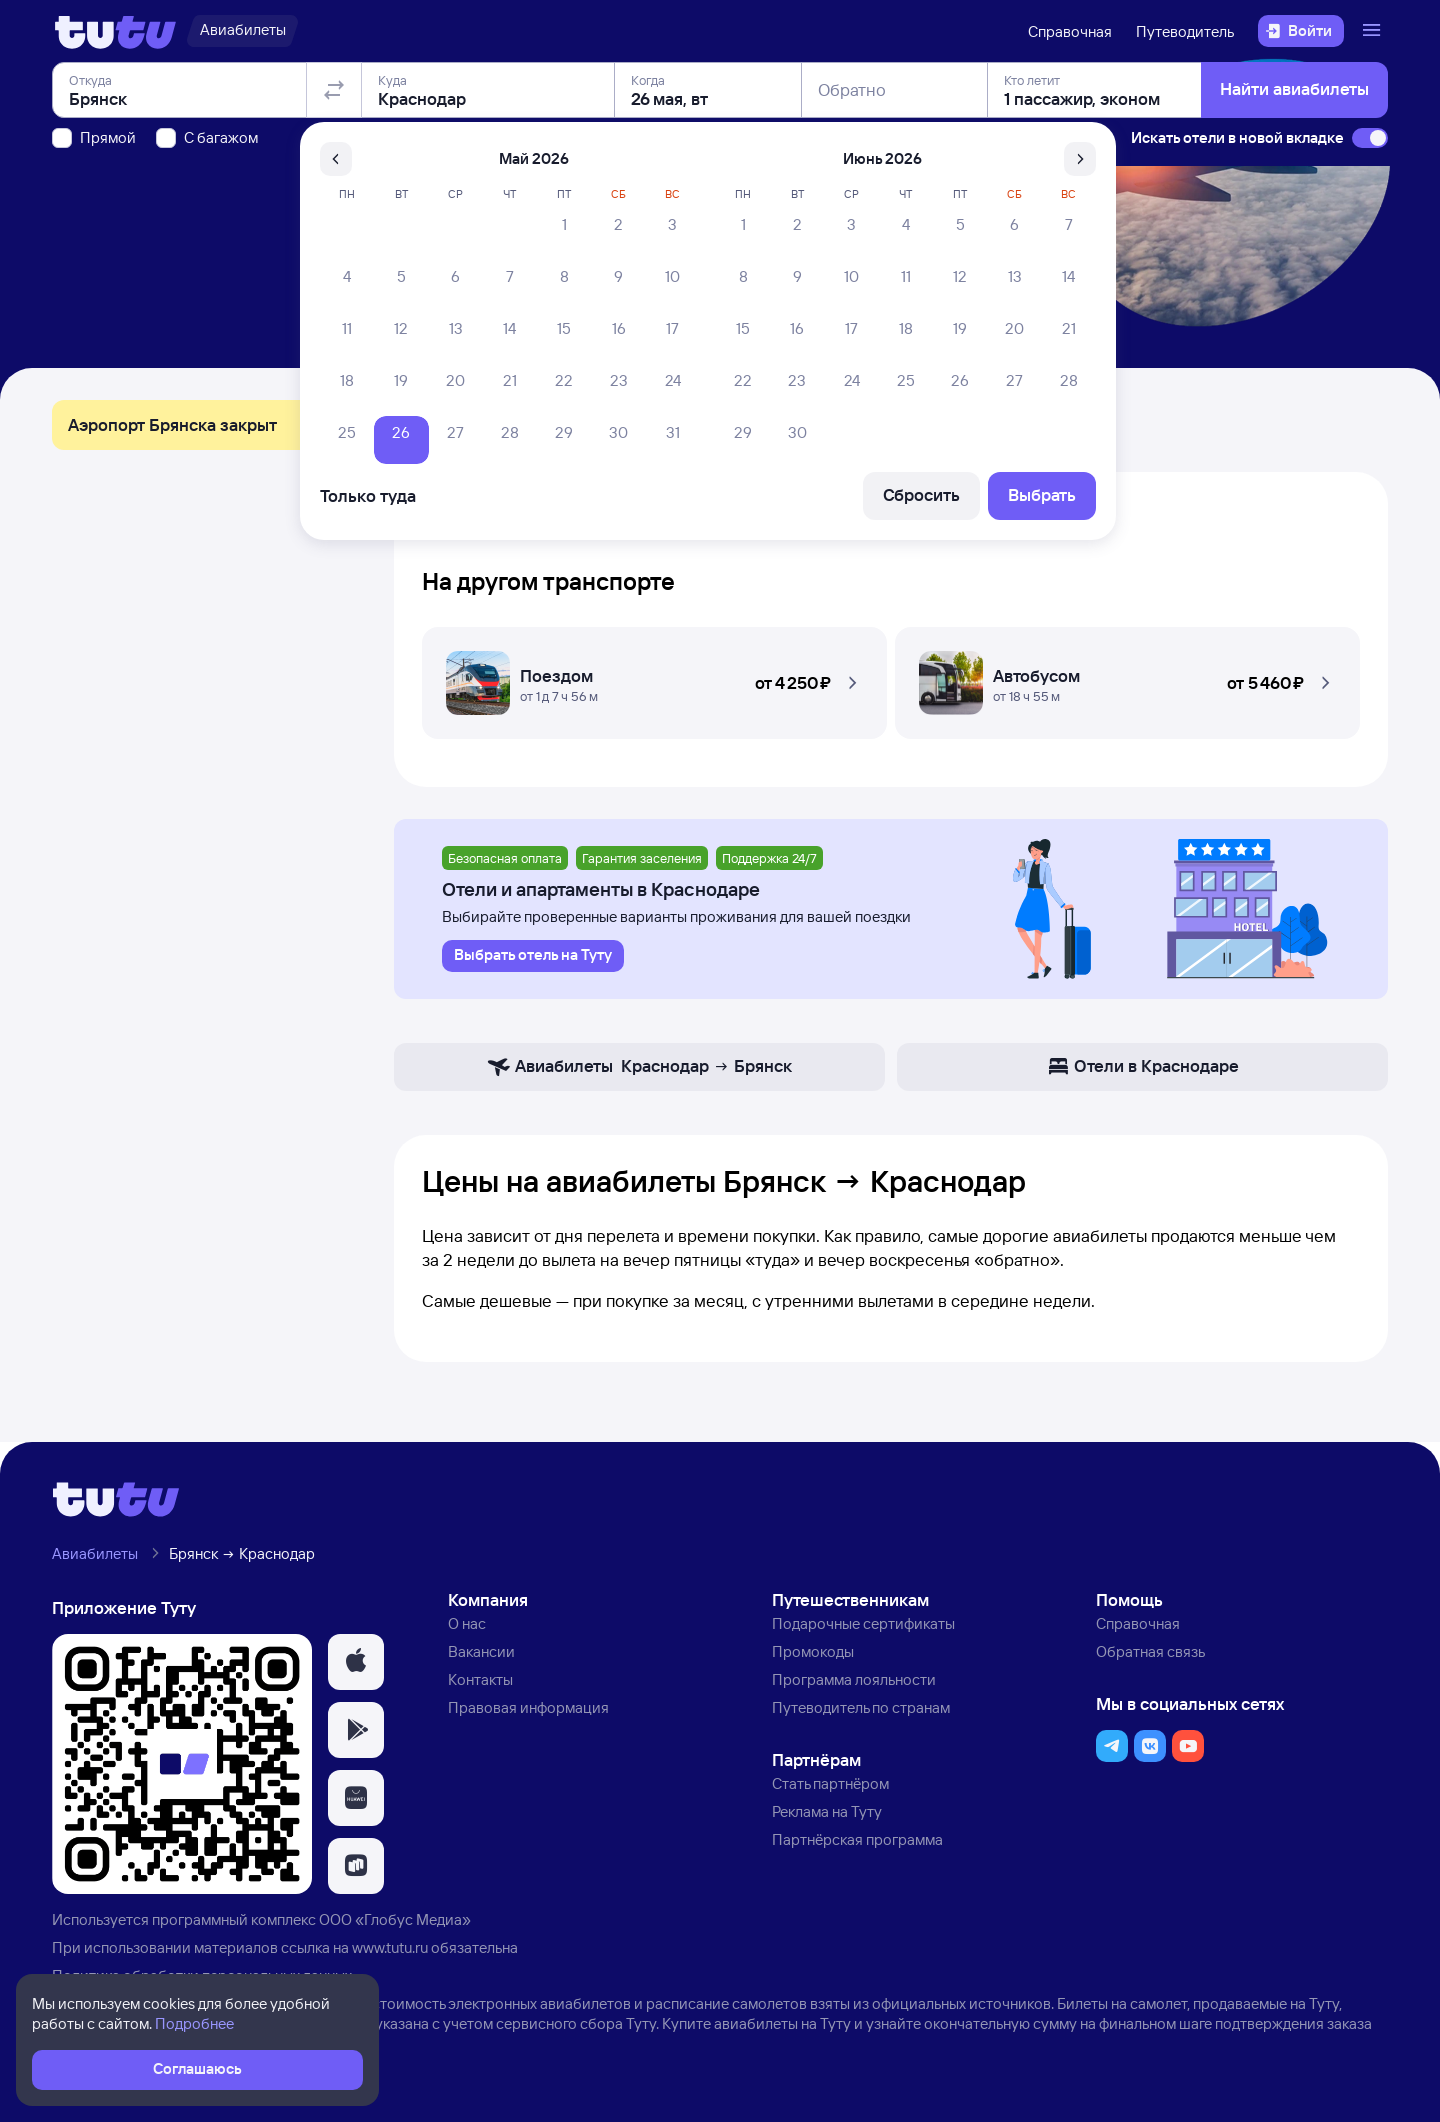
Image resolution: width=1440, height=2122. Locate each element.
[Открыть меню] (1374, 31)
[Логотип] (115, 31)
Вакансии (481, 1651)
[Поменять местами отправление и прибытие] (334, 204)
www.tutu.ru (390, 1947)
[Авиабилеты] (242, 31)
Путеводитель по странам (861, 1707)
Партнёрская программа (857, 1839)
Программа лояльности (854, 1679)
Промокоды (813, 1651)
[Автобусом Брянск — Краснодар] (1127, 677)
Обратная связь (1150, 1651)
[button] (654, 677)
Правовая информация (528, 1707)
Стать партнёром (830, 1783)
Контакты (480, 1679)
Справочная (1070, 31)
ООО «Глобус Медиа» (395, 1919)
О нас (467, 1623)
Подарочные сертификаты (863, 1623)
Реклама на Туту (827, 1811)
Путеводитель (1185, 31)
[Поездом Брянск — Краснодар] (654, 677)
